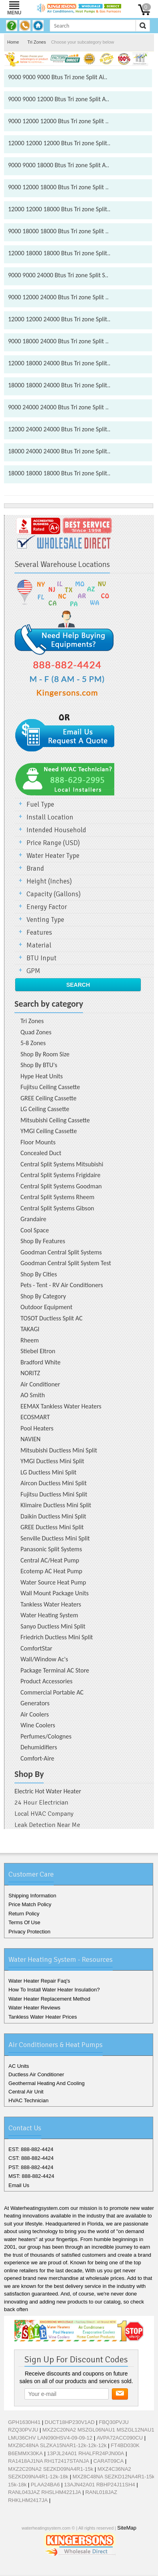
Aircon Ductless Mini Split (53, 1483)
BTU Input (41, 958)
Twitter (67, 2569)
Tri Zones (36, 42)
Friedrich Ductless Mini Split (56, 1637)
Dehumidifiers (38, 1747)
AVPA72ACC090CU (120, 2438)
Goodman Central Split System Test (65, 1263)
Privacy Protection (29, 1932)
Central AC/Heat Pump (49, 1560)
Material (38, 945)
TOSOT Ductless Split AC (51, 1318)
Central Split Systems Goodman (61, 1186)
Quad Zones (35, 1032)
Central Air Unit (25, 2092)
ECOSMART (35, 1417)
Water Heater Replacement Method (49, 1999)
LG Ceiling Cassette (44, 1109)
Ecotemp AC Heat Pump (51, 1571)
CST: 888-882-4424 (31, 2158)
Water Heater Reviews (34, 2008)
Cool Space (34, 1230)
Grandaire (33, 1219)
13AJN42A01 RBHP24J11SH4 (99, 2485)
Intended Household (56, 830)
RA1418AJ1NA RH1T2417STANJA (48, 2461)
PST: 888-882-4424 (30, 2167)
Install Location (49, 817)
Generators (34, 1703)
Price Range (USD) (53, 843)
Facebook (54, 2569)
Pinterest (94, 2569)
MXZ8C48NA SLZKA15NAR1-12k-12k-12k (57, 2445)
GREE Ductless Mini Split (52, 1527)
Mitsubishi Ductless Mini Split (58, 1450)
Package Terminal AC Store (54, 1670)
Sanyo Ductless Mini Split (52, 1626)
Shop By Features (42, 1241)
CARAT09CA (108, 2461)
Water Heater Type (52, 855)
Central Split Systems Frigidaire (60, 1175)
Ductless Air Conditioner (36, 2074)
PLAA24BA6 (45, 2485)
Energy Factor (46, 907)
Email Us (18, 2185)
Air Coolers (34, 1714)
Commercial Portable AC (51, 1692)
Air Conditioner (40, 1384)
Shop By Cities (38, 1274)
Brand (35, 868)
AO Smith (32, 1395)
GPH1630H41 (24, 2422)
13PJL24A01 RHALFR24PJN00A (85, 2453)
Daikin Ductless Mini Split (53, 1516)
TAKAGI (29, 1329)
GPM (33, 971)
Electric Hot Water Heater (47, 1791)
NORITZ (30, 1373)
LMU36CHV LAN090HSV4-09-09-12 (50, 2438)
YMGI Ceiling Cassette (48, 1131)
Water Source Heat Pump (53, 1582)
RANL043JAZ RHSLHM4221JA (44, 2492)
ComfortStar (36, 1648)
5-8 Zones (33, 1043)
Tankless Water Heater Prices (42, 2017)
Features (39, 932)
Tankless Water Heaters (50, 1604)
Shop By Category (43, 1296)
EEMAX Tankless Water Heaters (60, 1406)
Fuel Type (40, 804)
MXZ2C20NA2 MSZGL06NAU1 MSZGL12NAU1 (98, 2430)
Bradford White (40, 1362)
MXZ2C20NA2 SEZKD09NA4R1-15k (50, 2469)
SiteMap (126, 2528)
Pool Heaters (36, 1428)
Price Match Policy (29, 1904)
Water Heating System (49, 1615)
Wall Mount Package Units (54, 1593)
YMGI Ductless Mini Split (52, 1461)
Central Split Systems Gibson (57, 1208)
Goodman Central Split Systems (61, 1252)
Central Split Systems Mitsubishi (61, 1164)
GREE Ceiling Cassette (48, 1098)
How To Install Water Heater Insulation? (54, 1990)
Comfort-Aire (37, 1758)
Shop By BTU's (38, 1065)
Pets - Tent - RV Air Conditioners (61, 1285)
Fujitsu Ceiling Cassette (50, 1087)
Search (78, 985)
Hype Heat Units (41, 1076)
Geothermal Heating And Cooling (46, 2083)
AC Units (18, 2066)
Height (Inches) (49, 881)
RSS (107, 2569)
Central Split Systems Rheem (57, 1197)
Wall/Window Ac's (44, 1659)
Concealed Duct (40, 1153)
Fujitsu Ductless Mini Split (53, 1494)
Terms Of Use (24, 1922)
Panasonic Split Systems (51, 1549)
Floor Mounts (38, 1142)
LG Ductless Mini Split (48, 1472)
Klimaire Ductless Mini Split (55, 1505)
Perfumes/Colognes (45, 1736)
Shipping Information (32, 1896)
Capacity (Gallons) (53, 894)
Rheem (29, 1340)
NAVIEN (30, 1439)
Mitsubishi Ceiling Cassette (55, 1120)
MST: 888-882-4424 (31, 2176)
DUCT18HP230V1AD (70, 2422)
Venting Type (45, 919)
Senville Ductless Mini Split (55, 1538)
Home (13, 42)
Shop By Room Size (44, 1054)
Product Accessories (46, 1681)
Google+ (80, 2569)
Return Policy (23, 1914)
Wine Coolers (37, 1725)
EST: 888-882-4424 (30, 2149)
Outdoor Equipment (46, 1307)
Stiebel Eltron (37, 1351)
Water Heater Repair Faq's (39, 1981)
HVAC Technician (28, 2100)
